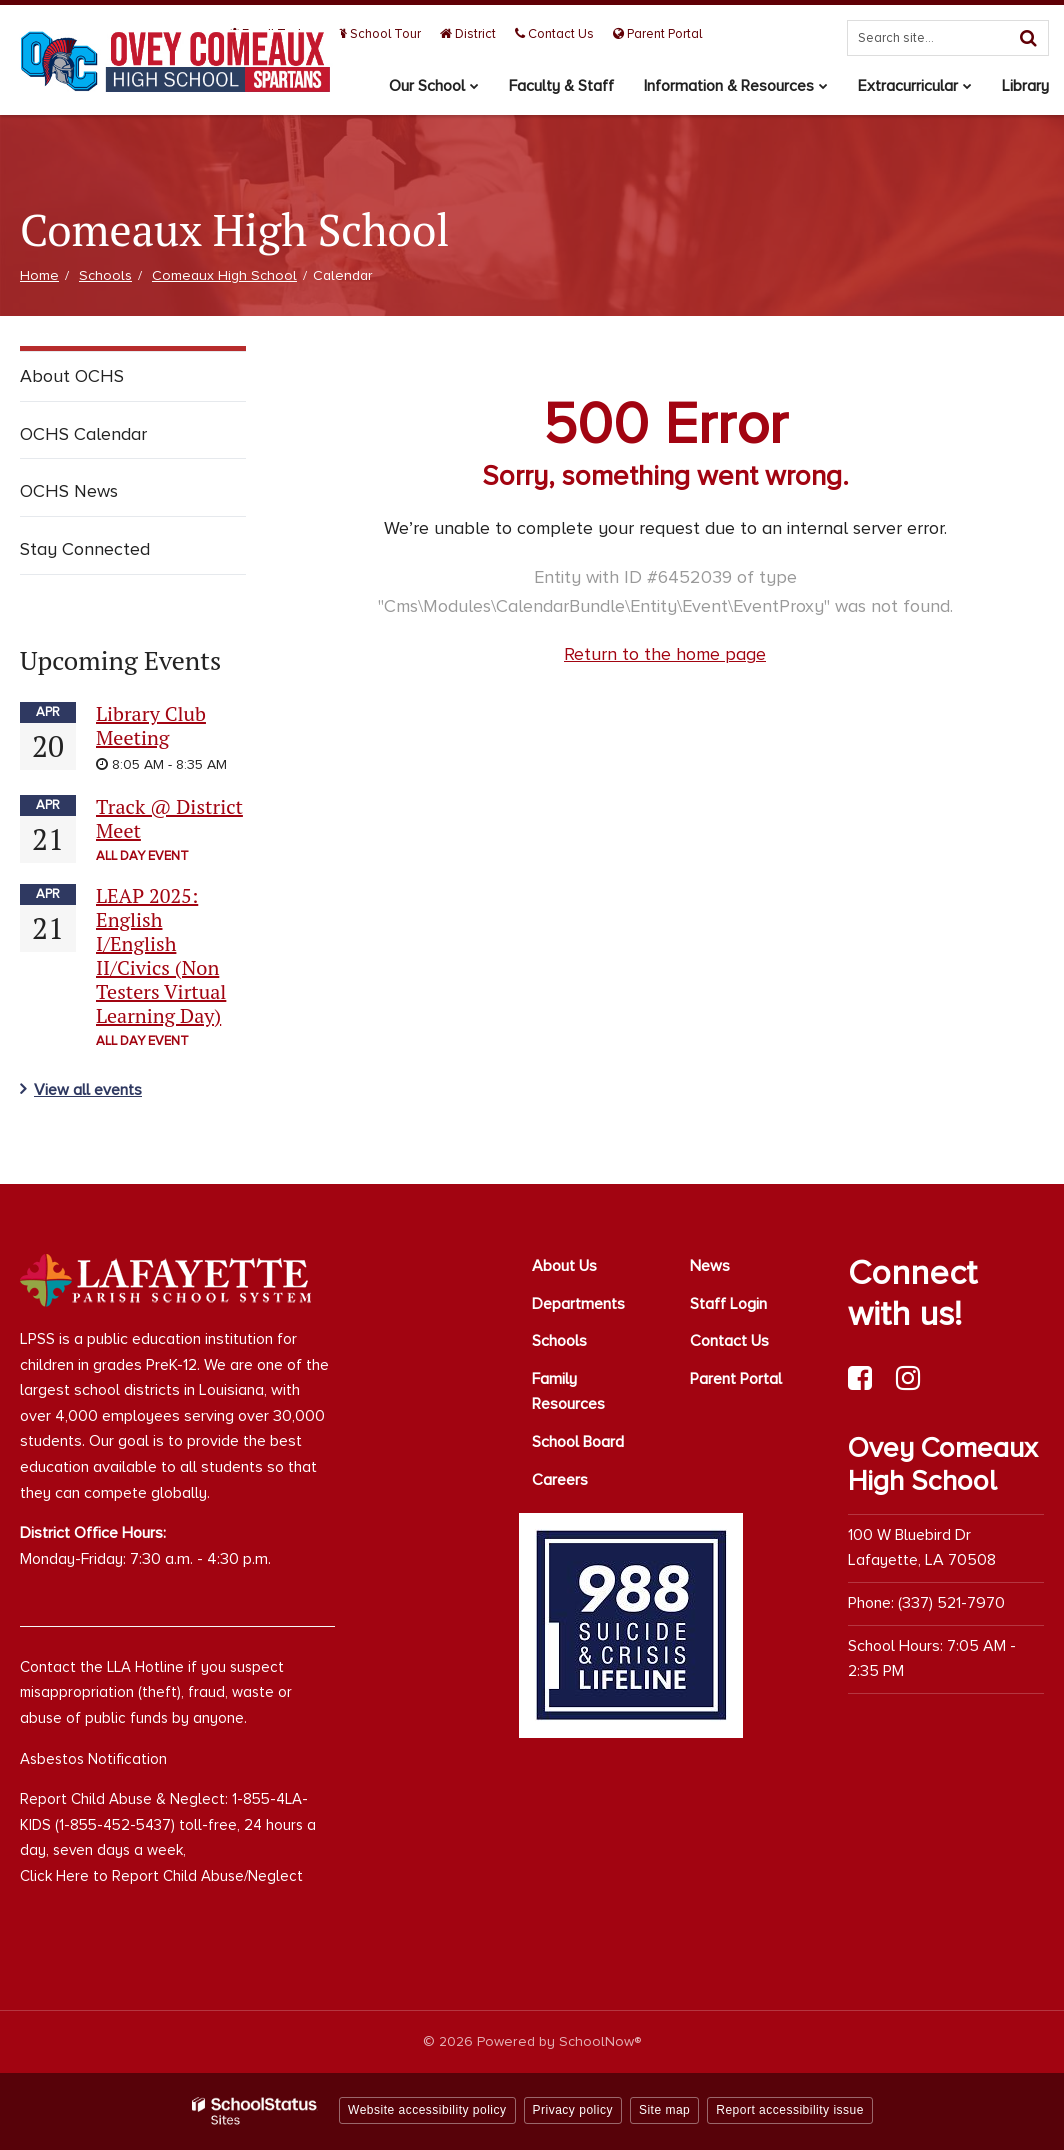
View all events (88, 1090)
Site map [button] (664, 2110)
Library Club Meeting (151, 725)
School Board (578, 1442)
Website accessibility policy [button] (427, 2110)
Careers (560, 1480)
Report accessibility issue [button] (790, 2110)
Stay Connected (85, 549)
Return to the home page (665, 654)
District (468, 34)
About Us (564, 1266)
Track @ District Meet (169, 818)
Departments (578, 1304)
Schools (105, 275)
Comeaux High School (224, 275)
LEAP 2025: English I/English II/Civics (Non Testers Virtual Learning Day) (161, 955)
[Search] (1028, 38)
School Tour (378, 34)
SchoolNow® (600, 2041)
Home (39, 275)
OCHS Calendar (83, 434)
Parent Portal (657, 34)
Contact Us (554, 34)
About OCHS (72, 376)
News (710, 1266)
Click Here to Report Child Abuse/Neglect (161, 1876)
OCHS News (69, 491)
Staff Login (728, 1304)
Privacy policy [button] (573, 2110)
